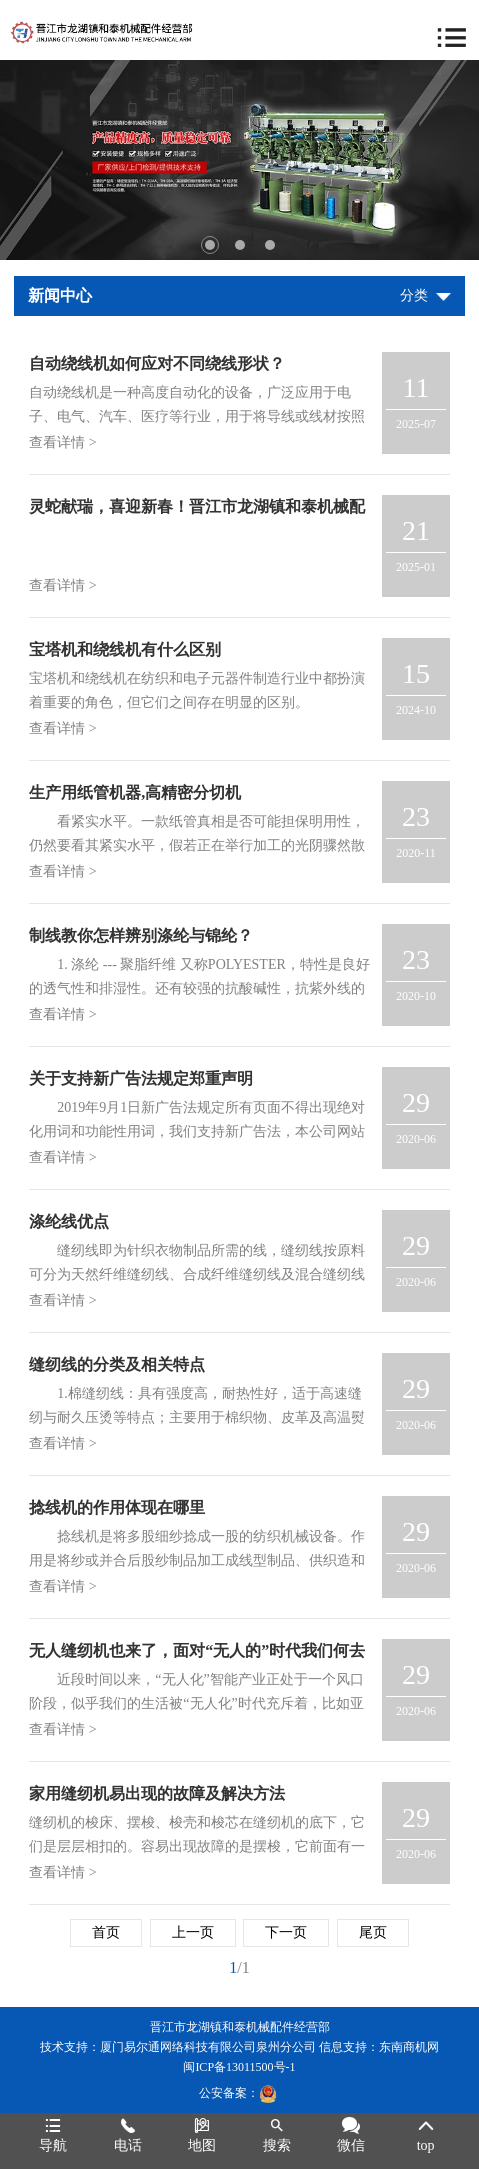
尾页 (373, 1932)
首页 (106, 1932)
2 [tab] (240, 245)
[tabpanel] (239, 160)
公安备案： (238, 2093)
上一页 (193, 1932)
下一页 (286, 1932)
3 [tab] (270, 245)
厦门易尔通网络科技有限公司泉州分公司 (208, 2047)
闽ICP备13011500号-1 (239, 2067)
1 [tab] (210, 245)
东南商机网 (409, 2047)
